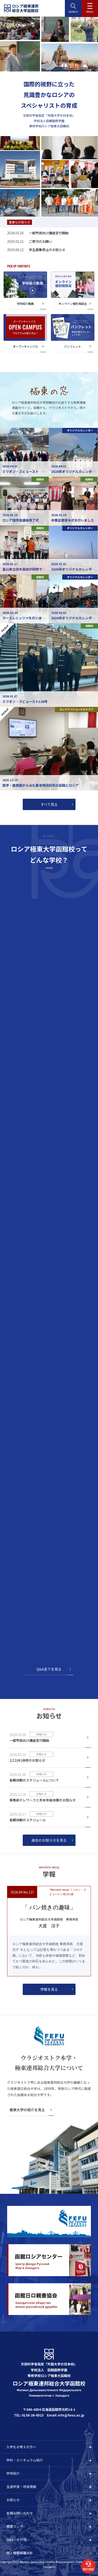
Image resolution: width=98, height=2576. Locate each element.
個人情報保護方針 (19, 2552)
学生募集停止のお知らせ (47, 249)
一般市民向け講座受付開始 (49, 233)
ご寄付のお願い (40, 241)
